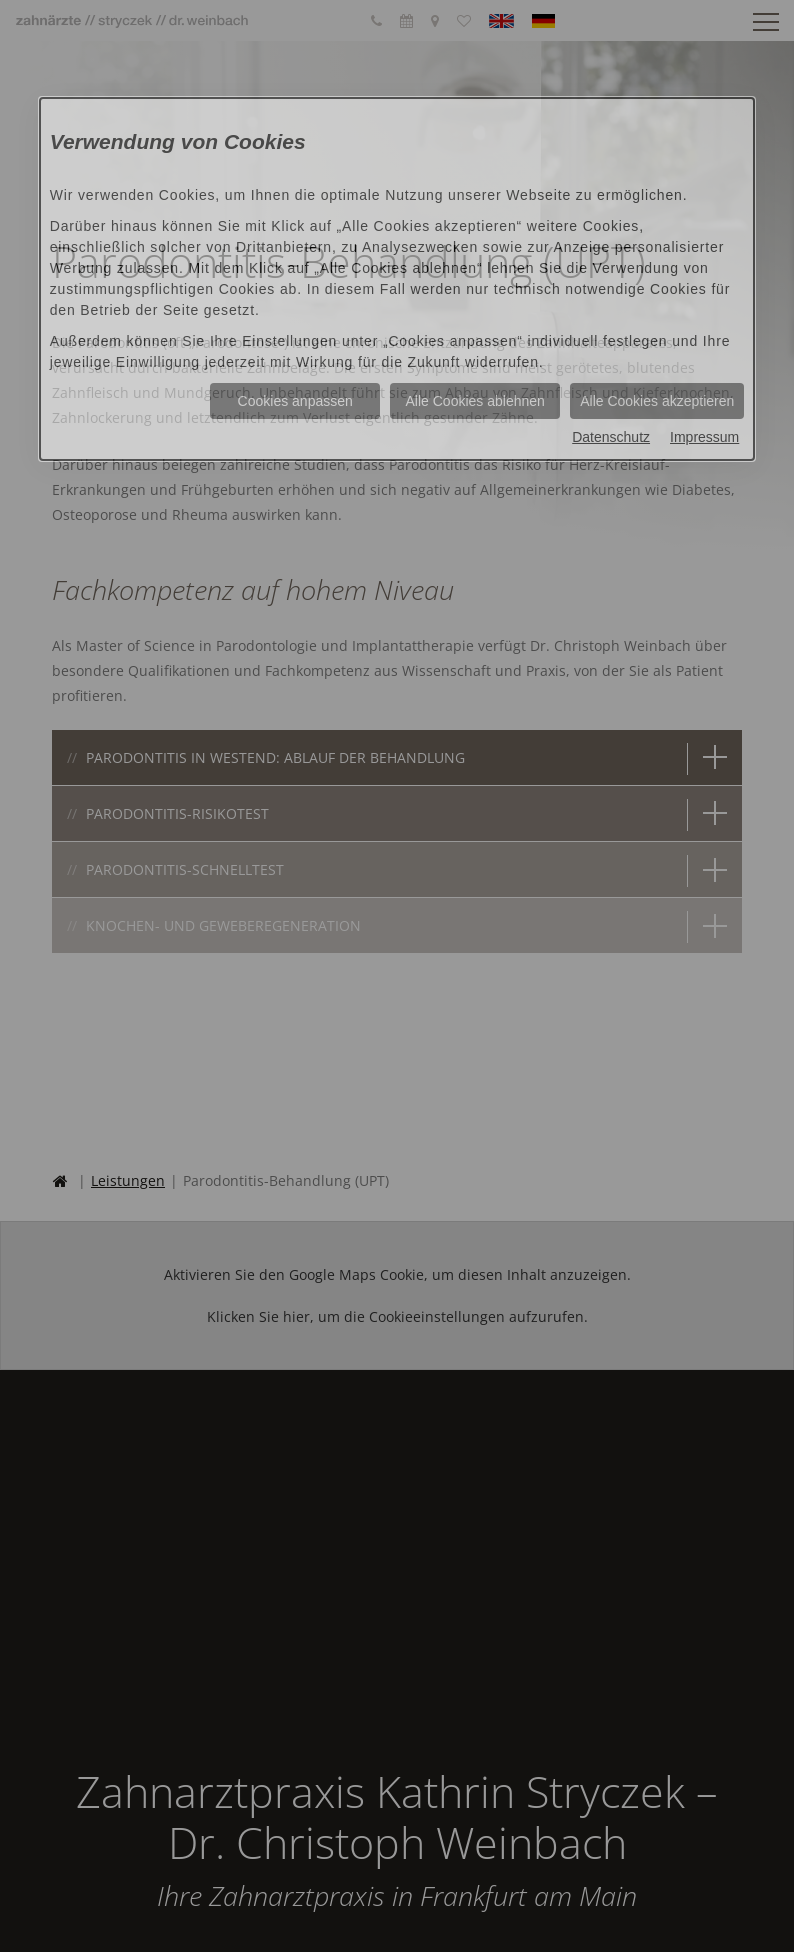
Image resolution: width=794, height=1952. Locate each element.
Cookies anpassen (295, 401)
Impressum (704, 437)
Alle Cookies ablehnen (475, 401)
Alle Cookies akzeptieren (657, 401)
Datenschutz (611, 437)
